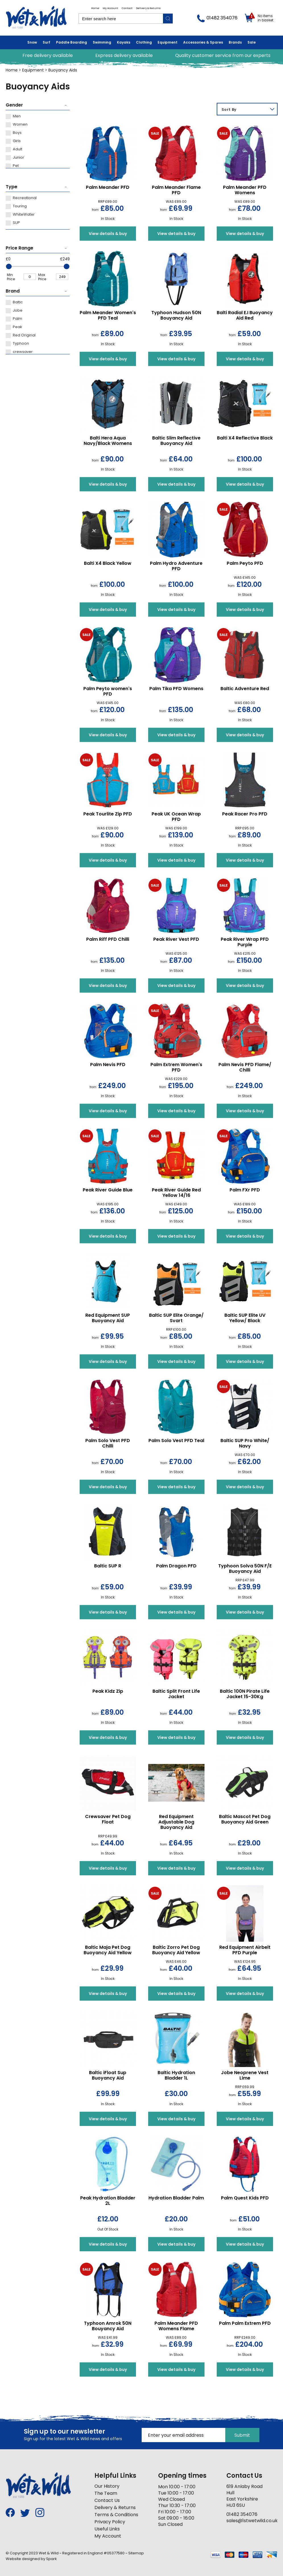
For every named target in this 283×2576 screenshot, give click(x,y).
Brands (235, 42)
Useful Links (107, 2529)
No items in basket (265, 18)
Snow (32, 42)
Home (95, 8)
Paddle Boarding (71, 42)
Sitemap (136, 2553)
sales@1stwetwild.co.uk (252, 2520)
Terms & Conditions (116, 2514)
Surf (46, 42)
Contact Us (107, 2500)
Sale (251, 42)
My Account (110, 8)
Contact (127, 8)
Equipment (167, 42)
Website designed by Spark (31, 2558)
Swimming (102, 42)
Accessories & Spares (203, 42)
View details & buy (108, 233)
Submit (242, 2435)
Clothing (144, 42)
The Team (105, 2493)
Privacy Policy (109, 2521)
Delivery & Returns (148, 8)
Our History (106, 2486)
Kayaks (123, 42)
